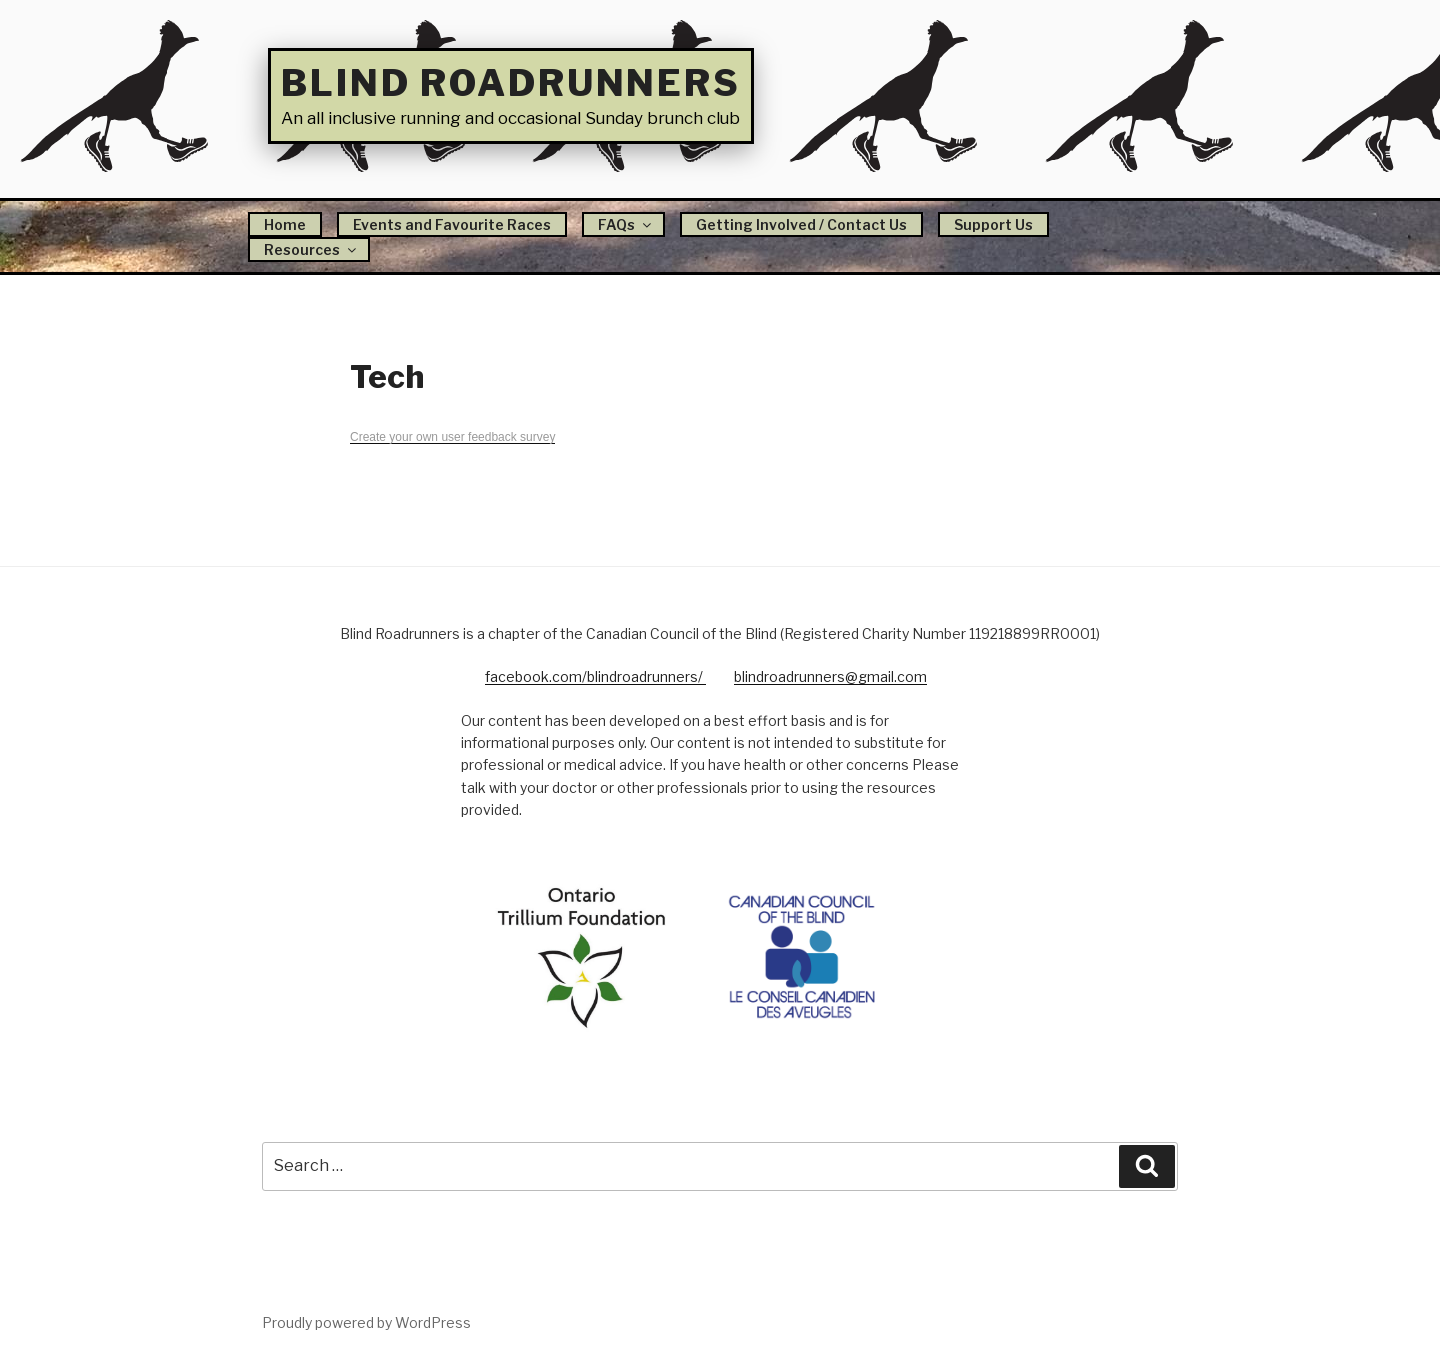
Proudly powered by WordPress (366, 1322)
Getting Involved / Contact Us (801, 224)
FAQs (626, 224)
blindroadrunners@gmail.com (830, 676)
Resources (311, 249)
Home (285, 224)
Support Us (993, 224)
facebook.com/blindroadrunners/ (595, 676)
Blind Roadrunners (511, 83)
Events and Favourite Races (452, 224)
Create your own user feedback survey (452, 437)
